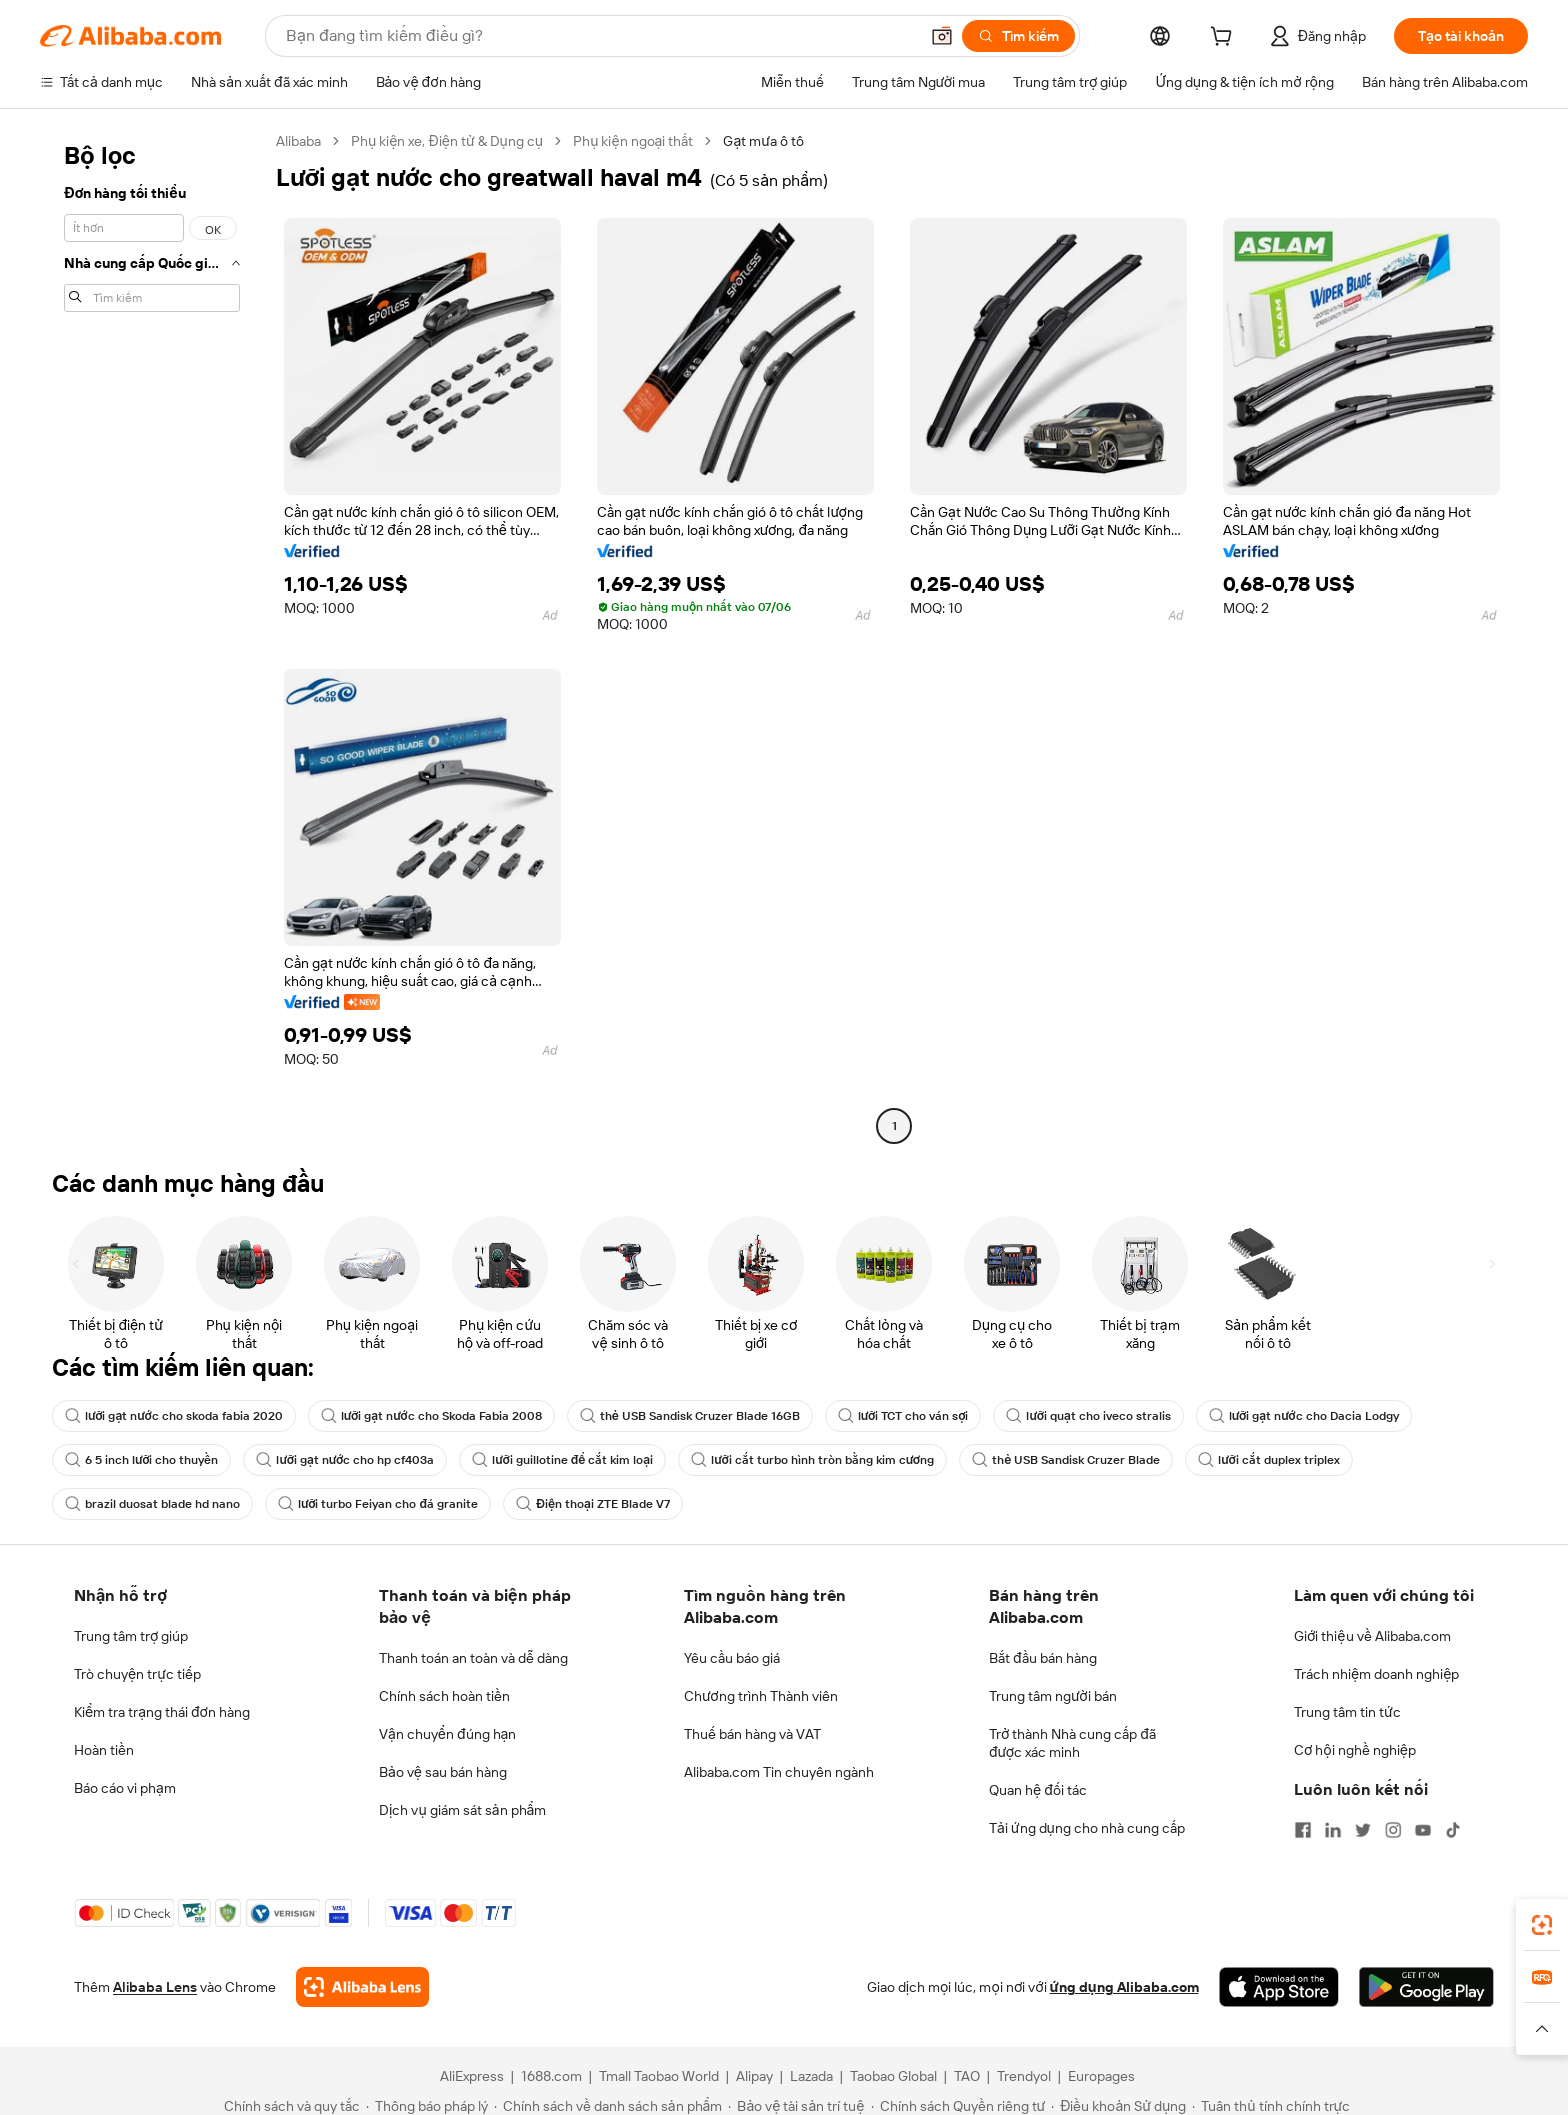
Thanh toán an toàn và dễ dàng (473, 1658)
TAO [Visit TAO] (967, 2076)
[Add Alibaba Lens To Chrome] (362, 1987)
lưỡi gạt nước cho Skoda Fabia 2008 (431, 1416)
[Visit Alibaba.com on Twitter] (1363, 1830)
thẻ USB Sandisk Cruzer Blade (1066, 1460)
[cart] (1225, 39)
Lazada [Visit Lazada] (811, 2076)
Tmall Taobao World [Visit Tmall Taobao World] (659, 2076)
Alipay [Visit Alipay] (754, 2076)
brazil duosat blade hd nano (152, 1504)
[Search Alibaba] (600, 36)
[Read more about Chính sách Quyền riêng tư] (958, 2106)
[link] (1542, 1925)
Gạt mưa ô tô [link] (763, 141)
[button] (942, 36)
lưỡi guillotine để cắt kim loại (562, 1460)
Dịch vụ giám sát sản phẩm (462, 1810)
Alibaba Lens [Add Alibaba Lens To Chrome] (155, 1987)
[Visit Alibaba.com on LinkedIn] (1333, 1830)
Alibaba (298, 141)
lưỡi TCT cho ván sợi (903, 1416)
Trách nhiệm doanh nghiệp (1376, 1674)
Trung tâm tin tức (1347, 1712)
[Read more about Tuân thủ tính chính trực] (1271, 2106)
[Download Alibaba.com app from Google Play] (1426, 1987)
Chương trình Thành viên (761, 1696)
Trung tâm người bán (1053, 1696)
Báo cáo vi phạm (125, 1788)
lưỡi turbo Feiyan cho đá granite (378, 1504)
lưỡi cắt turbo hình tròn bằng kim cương (812, 1460)
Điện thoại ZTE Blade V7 (593, 1504)
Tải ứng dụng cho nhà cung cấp (1087, 1828)
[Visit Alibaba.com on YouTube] (1423, 1830)
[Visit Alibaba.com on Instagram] (1393, 1830)
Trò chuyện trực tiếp (137, 1674)
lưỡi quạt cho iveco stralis (1088, 1416)
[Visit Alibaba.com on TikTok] (1453, 1830)
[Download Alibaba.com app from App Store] (1279, 1987)
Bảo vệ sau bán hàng (443, 1772)
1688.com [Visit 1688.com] (551, 2076)
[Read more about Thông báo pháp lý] (427, 2106)
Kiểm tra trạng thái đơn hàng (162, 1712)
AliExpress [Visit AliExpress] (472, 2076)
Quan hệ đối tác (1038, 1790)
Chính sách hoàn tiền (444, 1696)
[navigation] (152, 636)
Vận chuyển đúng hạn (447, 1734)
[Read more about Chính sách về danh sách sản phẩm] (608, 2106)
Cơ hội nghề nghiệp (1355, 1750)
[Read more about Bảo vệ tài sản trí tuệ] (796, 2106)
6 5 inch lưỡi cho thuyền (141, 1460)
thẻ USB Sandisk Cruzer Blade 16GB (690, 1416)
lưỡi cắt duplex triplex (1268, 1460)
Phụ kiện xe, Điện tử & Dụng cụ (447, 141)
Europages (1101, 2076)
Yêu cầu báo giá (732, 1658)
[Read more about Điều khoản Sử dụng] (1118, 2106)
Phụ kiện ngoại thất (633, 141)
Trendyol (1024, 2076)
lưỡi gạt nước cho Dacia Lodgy (1304, 1416)
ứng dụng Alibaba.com (1124, 1987)
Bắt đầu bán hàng (1043, 1658)
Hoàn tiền (104, 1750)
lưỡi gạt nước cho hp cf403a (345, 1460)
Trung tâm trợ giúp (131, 1636)
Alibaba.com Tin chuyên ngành (779, 1772)
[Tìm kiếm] (1018, 36)
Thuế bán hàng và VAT (752, 1734)
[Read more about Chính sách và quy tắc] (289, 2106)
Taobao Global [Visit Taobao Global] (893, 2076)
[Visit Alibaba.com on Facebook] (1303, 1830)
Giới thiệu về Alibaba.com (1372, 1636)
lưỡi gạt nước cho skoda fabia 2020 (174, 1416)
